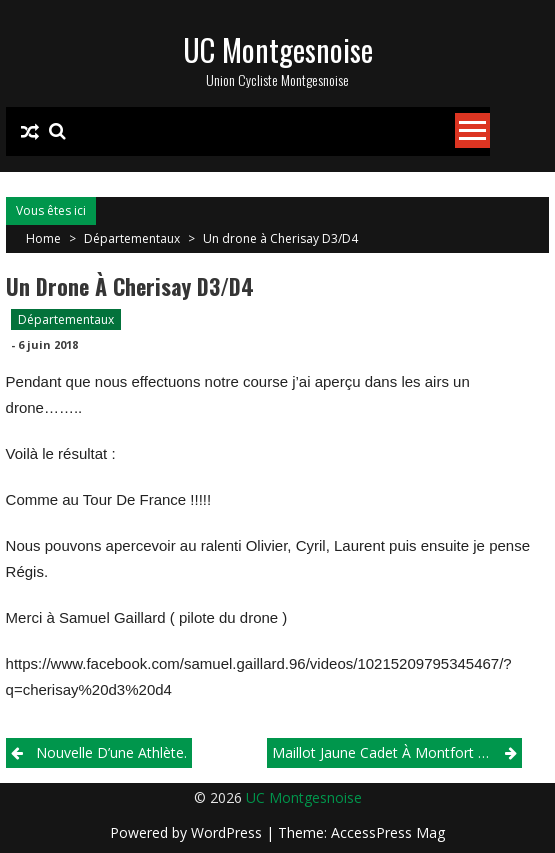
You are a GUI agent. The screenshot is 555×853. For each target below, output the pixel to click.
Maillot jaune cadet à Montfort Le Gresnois (397, 752)
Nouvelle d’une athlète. (111, 752)
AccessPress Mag (388, 832)
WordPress (228, 832)
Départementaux (132, 238)
